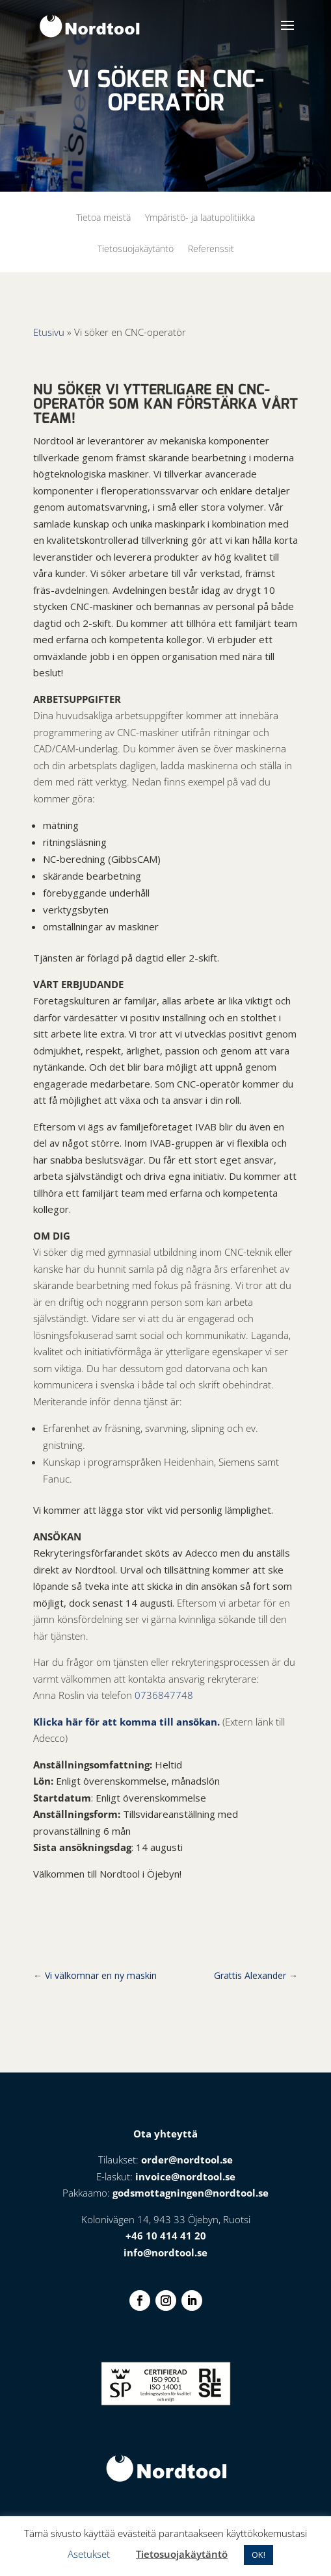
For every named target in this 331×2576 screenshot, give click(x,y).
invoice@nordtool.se (185, 2176)
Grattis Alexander (256, 1975)
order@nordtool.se (187, 2159)
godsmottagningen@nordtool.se (191, 2192)
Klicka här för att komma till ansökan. (126, 1721)
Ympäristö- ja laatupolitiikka (200, 218)
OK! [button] (258, 2554)
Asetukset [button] (89, 2553)
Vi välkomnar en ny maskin (95, 1975)
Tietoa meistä (103, 218)
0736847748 (164, 1695)
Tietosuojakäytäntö (136, 249)
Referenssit (211, 249)
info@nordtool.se (165, 2252)
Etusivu (48, 331)
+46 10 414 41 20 (166, 2235)
